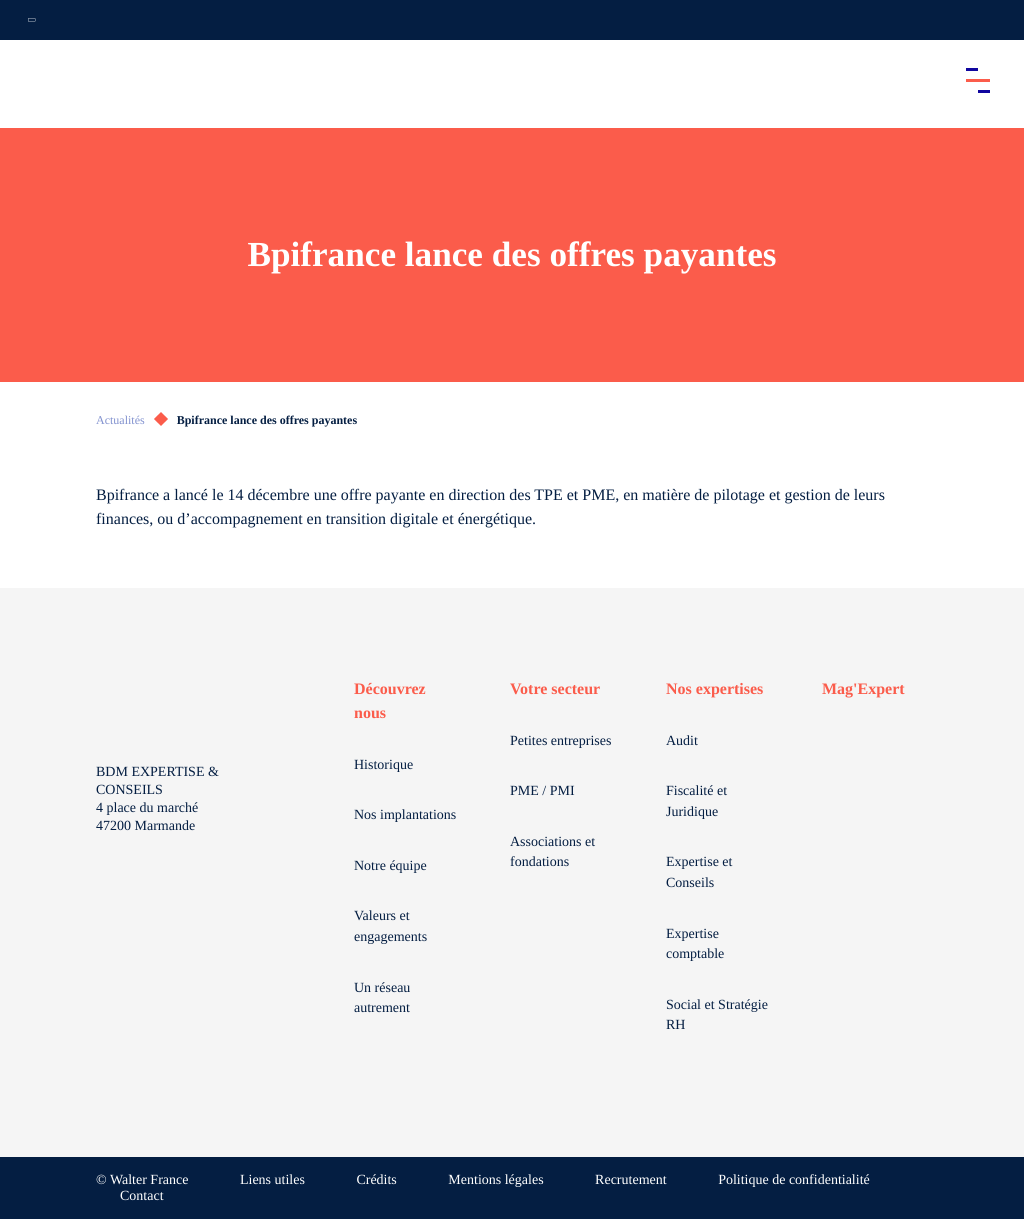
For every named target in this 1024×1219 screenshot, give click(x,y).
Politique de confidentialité (794, 1180)
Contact (142, 1196)
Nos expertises (714, 689)
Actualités (120, 420)
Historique (383, 765)
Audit (682, 741)
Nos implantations (405, 815)
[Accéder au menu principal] (978, 80)
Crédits (376, 1180)
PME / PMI (542, 791)
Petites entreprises (560, 741)
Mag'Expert (863, 689)
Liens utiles (272, 1180)
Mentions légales (495, 1180)
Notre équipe (390, 866)
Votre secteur (555, 689)
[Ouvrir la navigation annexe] (32, 20)
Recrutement (631, 1180)
